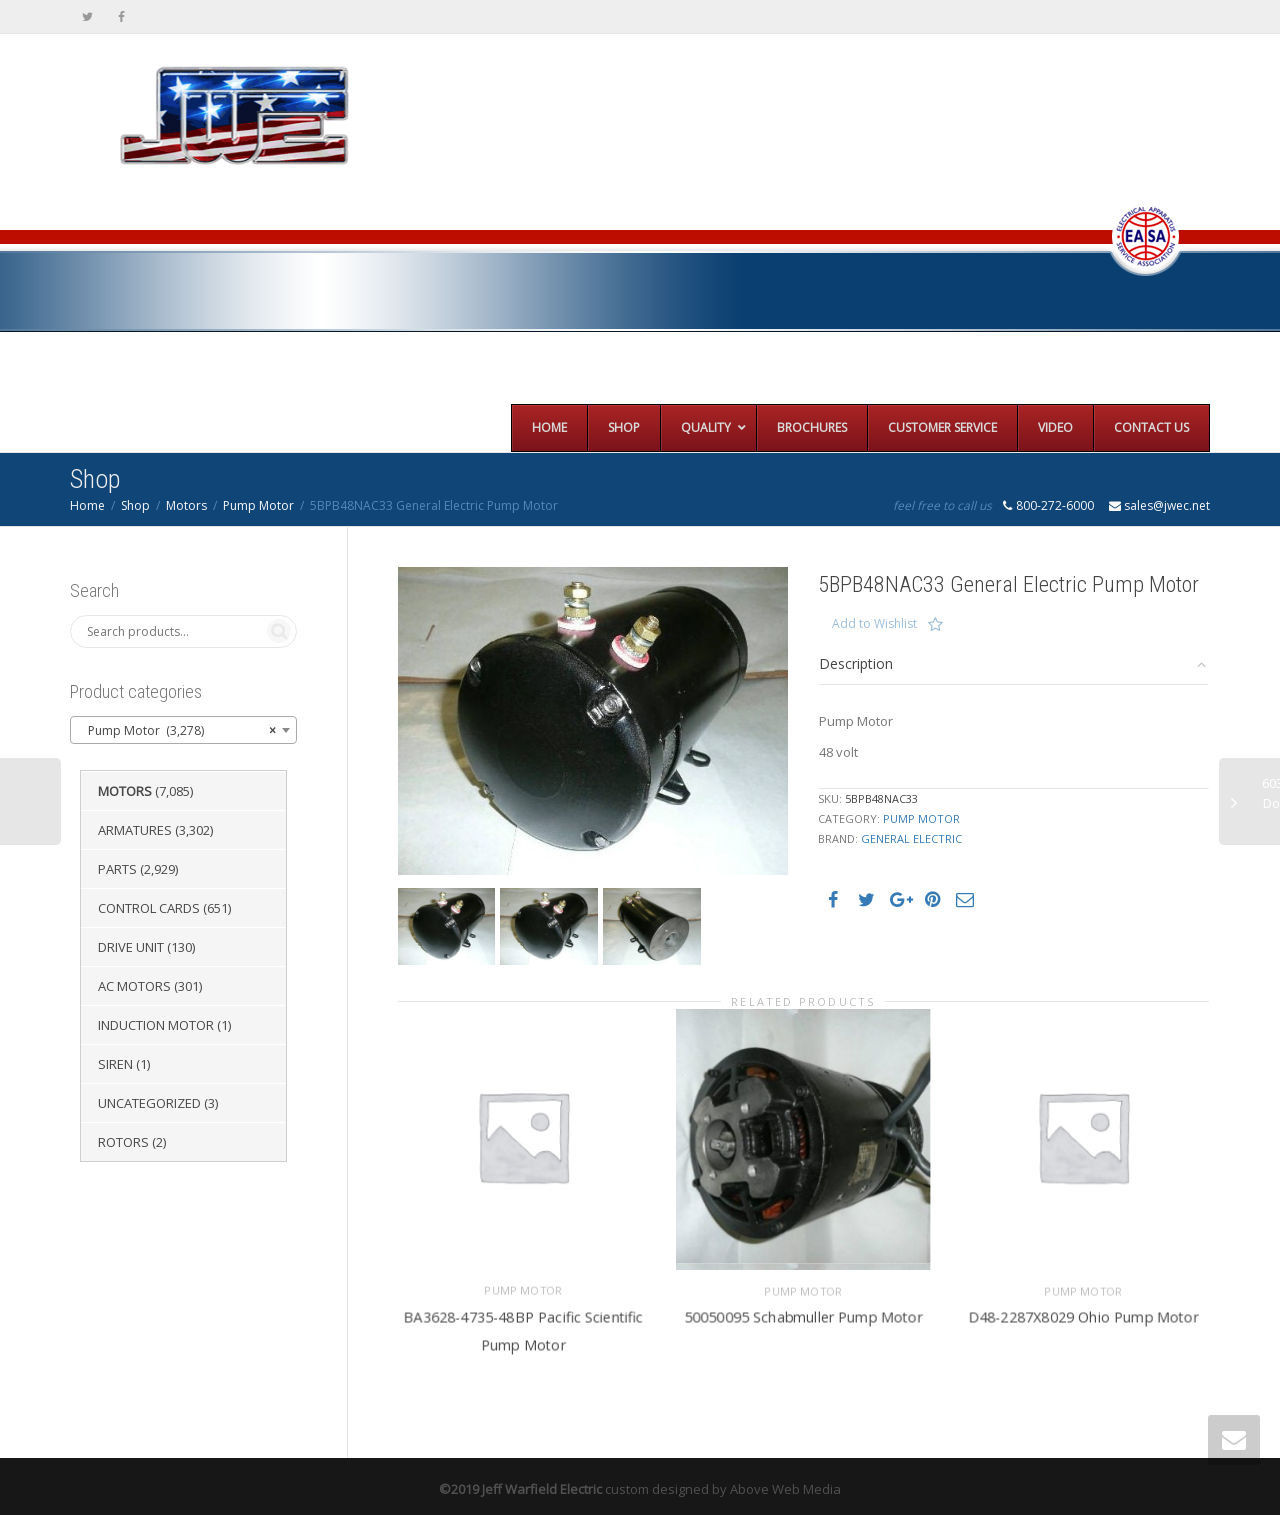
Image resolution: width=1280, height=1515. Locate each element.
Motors (186, 505)
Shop (135, 505)
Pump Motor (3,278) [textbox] (177, 731)
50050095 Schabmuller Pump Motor (803, 1307)
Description (856, 663)
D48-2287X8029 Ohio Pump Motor (1084, 1307)
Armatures (135, 830)
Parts (117, 869)
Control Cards (149, 908)
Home (87, 505)
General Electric (911, 838)
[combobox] (183, 730)
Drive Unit (131, 947)
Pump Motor (258, 505)
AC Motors (134, 986)
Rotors (123, 1142)
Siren (115, 1064)
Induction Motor (156, 1025)
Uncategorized (149, 1103)
